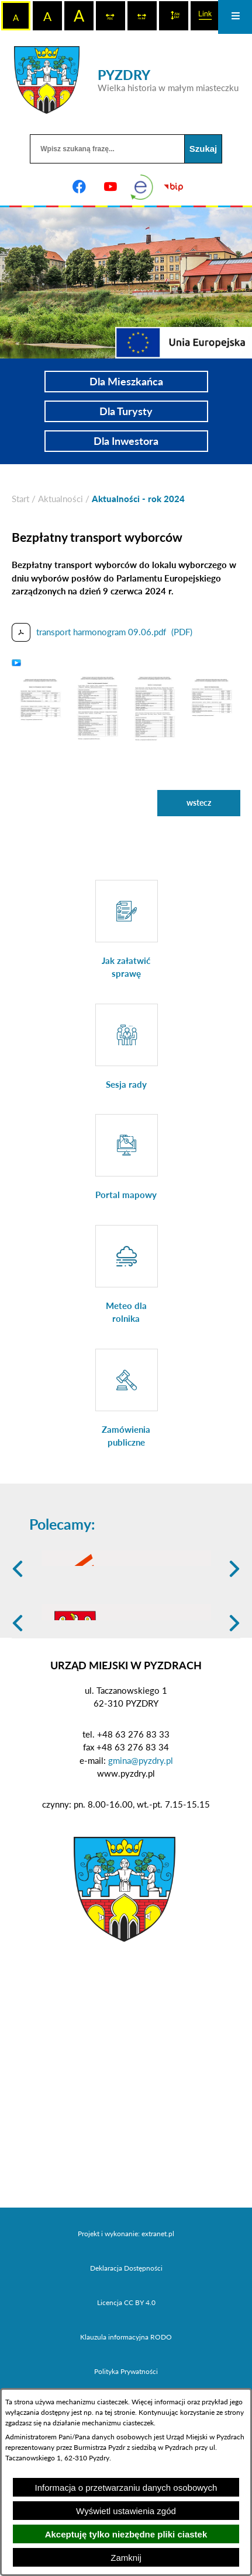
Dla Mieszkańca (126, 381)
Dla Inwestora (126, 440)
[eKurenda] (142, 186)
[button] (40, 706)
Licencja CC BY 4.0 (126, 2383)
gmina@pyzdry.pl (140, 1841)
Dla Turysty (126, 411)
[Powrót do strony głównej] (20, 499)
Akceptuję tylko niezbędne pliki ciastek (126, 2534)
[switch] (110, 15)
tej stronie (120, 2412)
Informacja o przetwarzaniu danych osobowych (126, 2488)
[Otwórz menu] (235, 17)
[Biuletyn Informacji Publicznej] (173, 186)
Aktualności (60, 498)
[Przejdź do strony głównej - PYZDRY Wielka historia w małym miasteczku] (126, 80)
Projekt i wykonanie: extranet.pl (126, 2314)
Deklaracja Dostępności (126, 2348)
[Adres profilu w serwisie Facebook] (79, 186)
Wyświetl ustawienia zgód (126, 2511)
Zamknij (126, 2558)
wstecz (199, 802)
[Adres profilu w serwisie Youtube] (110, 186)
